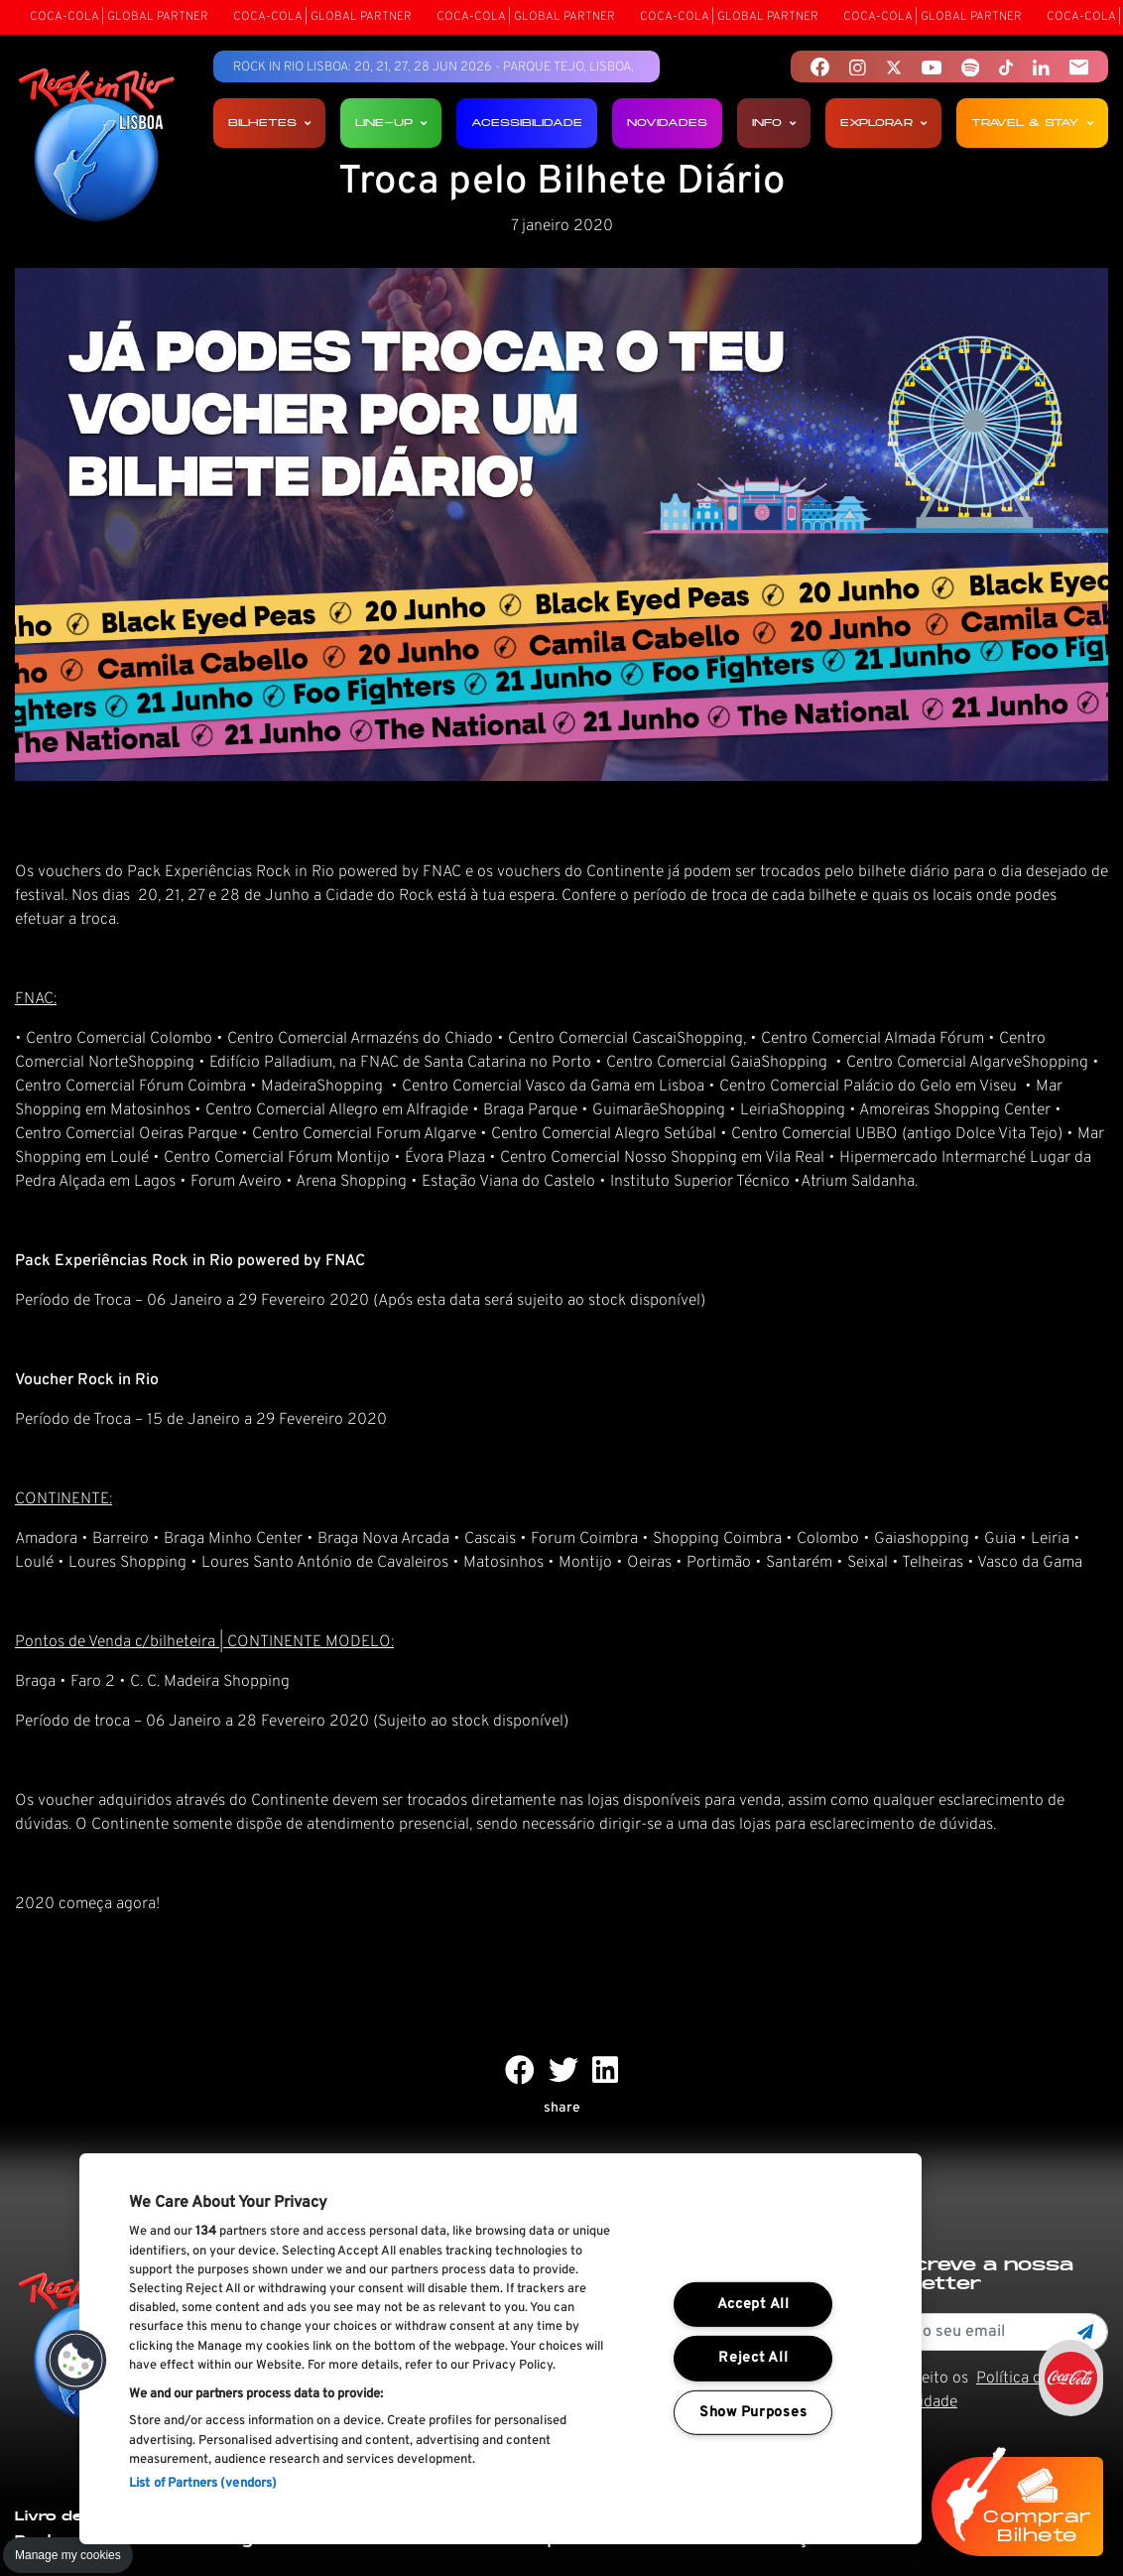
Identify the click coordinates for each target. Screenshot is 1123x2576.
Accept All (753, 2304)
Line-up (391, 122)
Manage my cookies (68, 2555)
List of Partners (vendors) (203, 2484)
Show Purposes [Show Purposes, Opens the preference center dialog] (753, 2412)
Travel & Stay (1032, 122)
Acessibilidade (526, 122)
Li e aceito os (963, 2390)
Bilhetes (269, 122)
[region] (500, 2348)
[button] (76, 2360)
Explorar (883, 122)
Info (774, 122)
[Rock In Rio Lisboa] (97, 147)
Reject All (753, 2358)
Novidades (667, 122)
